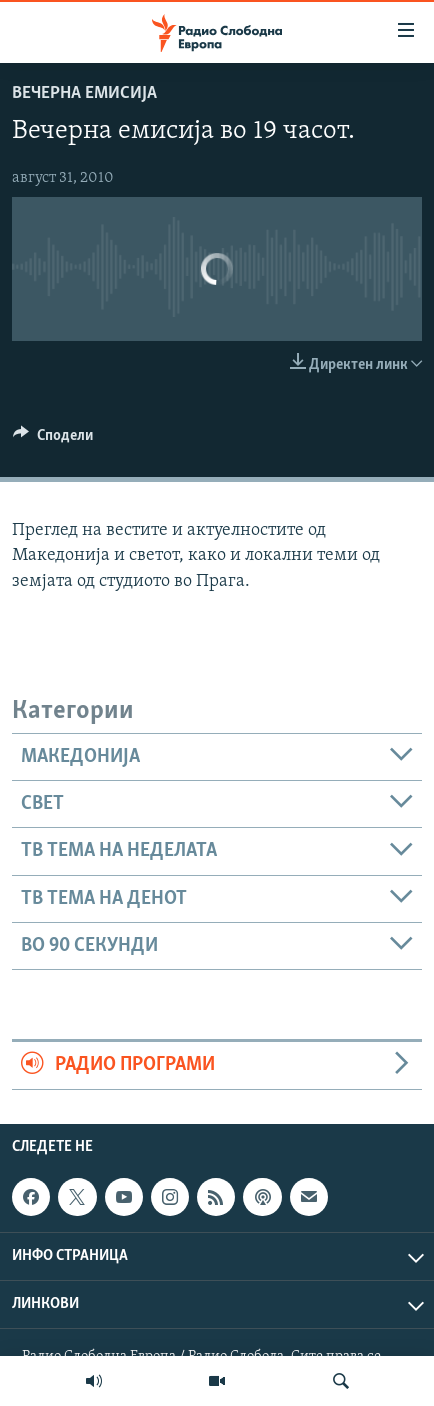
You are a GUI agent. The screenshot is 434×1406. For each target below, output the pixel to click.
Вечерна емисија (84, 93)
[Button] (53, 440)
